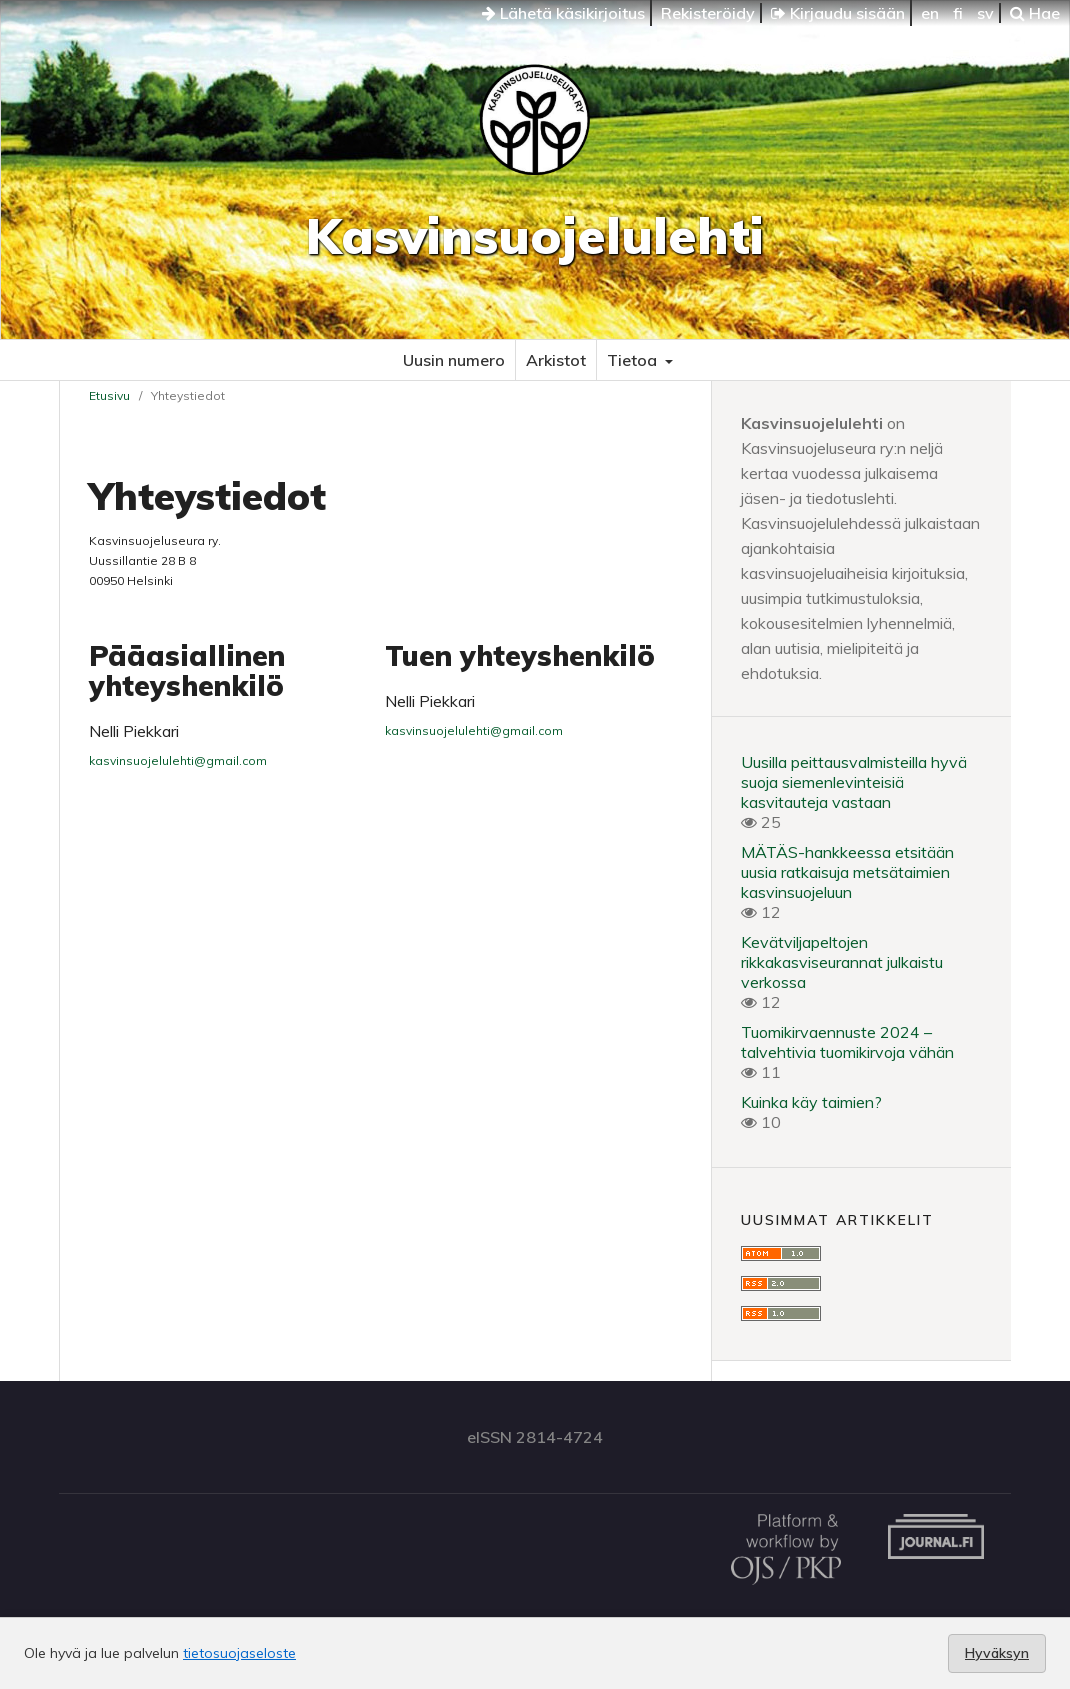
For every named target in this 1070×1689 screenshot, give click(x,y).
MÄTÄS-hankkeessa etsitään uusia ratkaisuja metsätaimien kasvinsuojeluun (847, 872)
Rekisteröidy (708, 13)
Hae (1035, 13)
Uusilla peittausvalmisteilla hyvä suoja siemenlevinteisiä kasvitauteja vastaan (854, 782)
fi (958, 13)
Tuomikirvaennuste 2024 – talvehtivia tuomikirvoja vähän (847, 1042)
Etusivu (109, 395)
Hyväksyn (997, 1653)
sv (985, 13)
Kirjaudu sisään (838, 13)
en (930, 13)
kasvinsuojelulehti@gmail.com (178, 760)
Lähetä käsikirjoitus (563, 13)
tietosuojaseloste (239, 1653)
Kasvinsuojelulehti (535, 235)
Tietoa (634, 360)
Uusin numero (454, 360)
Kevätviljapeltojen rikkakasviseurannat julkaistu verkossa (842, 962)
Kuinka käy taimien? (811, 1102)
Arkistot (556, 360)
